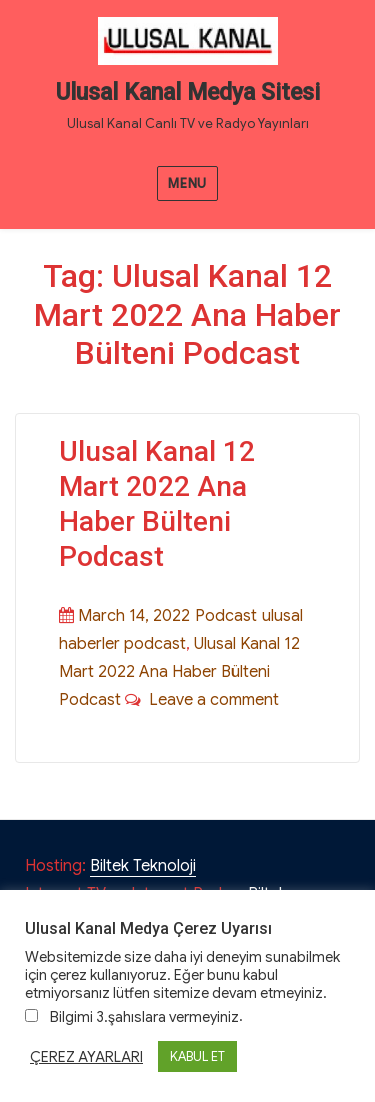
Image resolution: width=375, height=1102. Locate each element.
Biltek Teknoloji (143, 866)
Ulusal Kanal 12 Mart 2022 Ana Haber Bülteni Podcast (179, 672)
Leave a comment (210, 700)
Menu (187, 183)
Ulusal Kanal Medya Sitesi (188, 92)
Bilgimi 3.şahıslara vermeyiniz (144, 1017)
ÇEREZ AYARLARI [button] (86, 1057)
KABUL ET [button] (197, 1056)
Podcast (226, 616)
